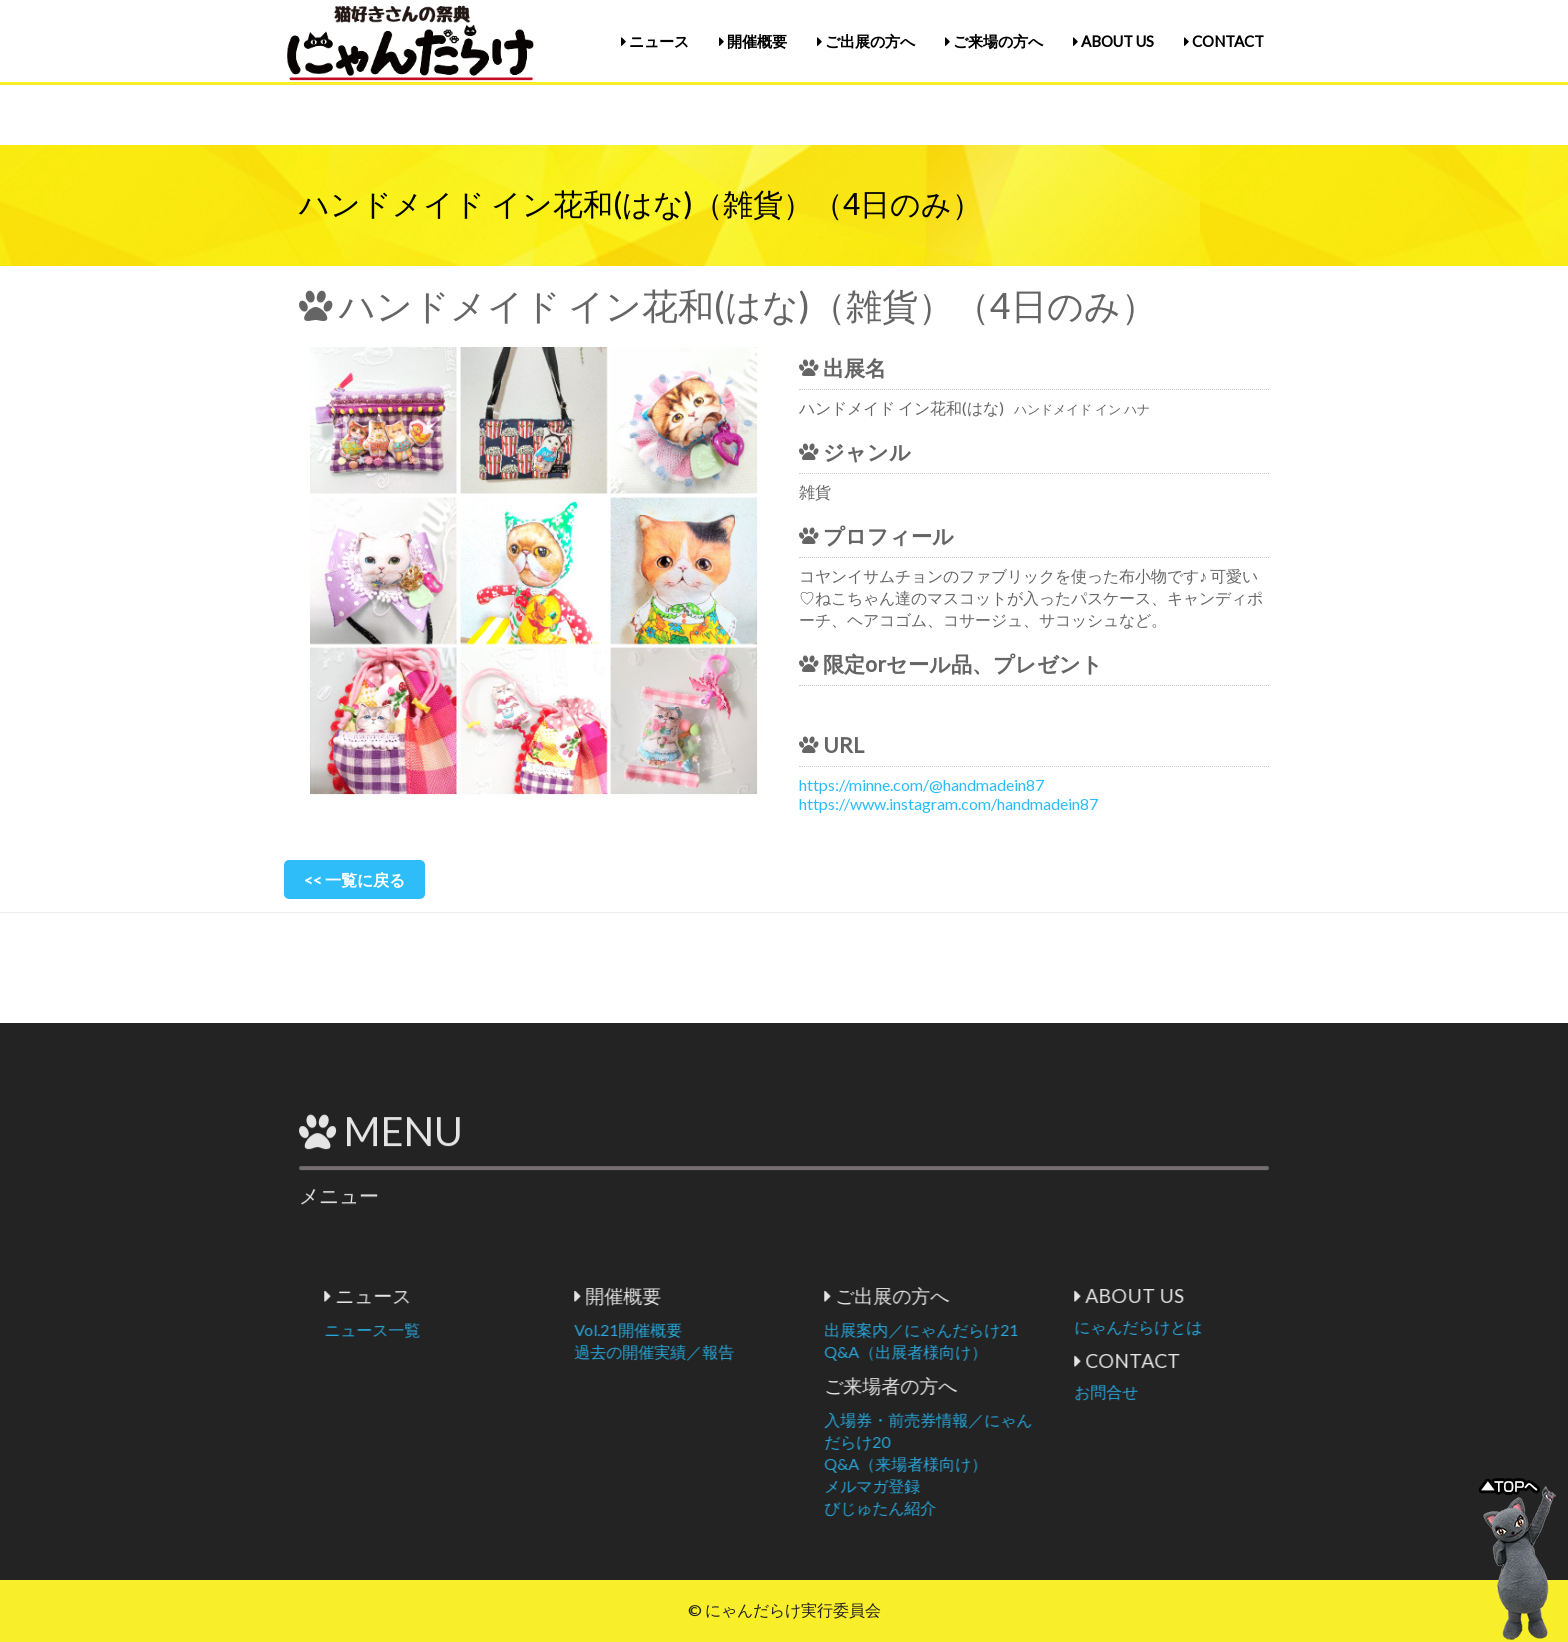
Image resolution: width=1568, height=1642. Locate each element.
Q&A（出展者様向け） (1027, 1351)
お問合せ (1228, 1391)
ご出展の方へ (866, 41)
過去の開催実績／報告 (776, 1351)
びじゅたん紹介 (1002, 1507)
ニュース (655, 41)
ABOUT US (1113, 41)
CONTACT (1224, 41)
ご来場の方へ (994, 41)
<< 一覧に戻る (354, 879)
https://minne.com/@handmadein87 (921, 784)
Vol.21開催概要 (750, 1329)
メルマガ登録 (994, 1485)
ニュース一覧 (494, 1329)
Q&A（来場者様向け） (1027, 1463)
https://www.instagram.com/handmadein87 (948, 803)
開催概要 (753, 41)
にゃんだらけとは (1260, 1326)
